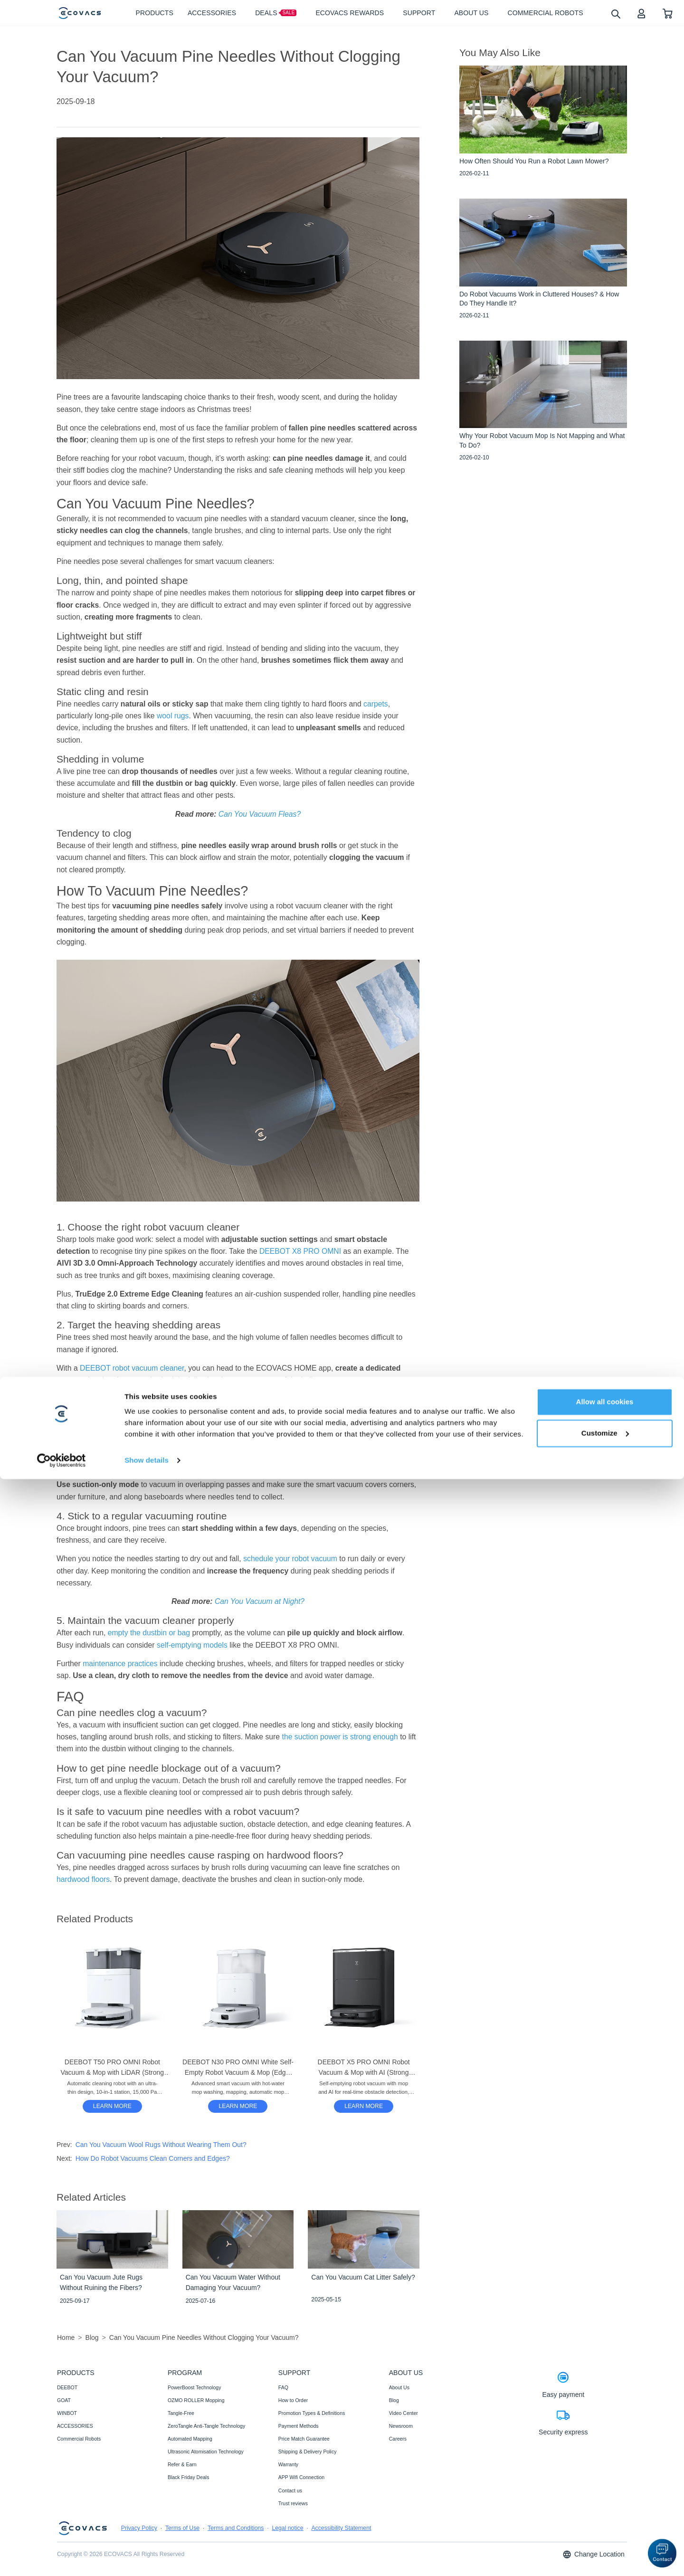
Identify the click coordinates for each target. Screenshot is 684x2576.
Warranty (288, 2464)
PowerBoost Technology (194, 2387)
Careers (398, 2439)
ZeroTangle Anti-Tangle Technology (206, 2426)
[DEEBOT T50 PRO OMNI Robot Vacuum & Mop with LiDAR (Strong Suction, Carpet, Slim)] (112, 2106)
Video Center (403, 2413)
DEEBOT (67, 2387)
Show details (146, 2557)
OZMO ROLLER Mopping (196, 2400)
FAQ (283, 2387)
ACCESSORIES (75, 2426)
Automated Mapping (190, 2439)
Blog (394, 2400)
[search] (615, 13)
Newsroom (401, 2426)
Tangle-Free (181, 2413)
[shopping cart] (668, 13)
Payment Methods (298, 2426)
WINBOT (67, 2413)
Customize (605, 2530)
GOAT (64, 2400)
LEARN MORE (112, 2106)
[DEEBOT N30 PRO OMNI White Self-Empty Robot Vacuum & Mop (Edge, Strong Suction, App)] (237, 2106)
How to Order (293, 2400)
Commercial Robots (79, 2439)
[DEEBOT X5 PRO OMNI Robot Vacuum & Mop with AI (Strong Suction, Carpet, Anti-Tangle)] (363, 2106)
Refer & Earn (182, 2464)
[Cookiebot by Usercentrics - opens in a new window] (61, 2557)
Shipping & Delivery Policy (307, 2451)
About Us (399, 2387)
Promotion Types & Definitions (311, 2413)
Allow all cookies (605, 2499)
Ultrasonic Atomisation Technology (206, 2451)
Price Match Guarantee (304, 2439)
